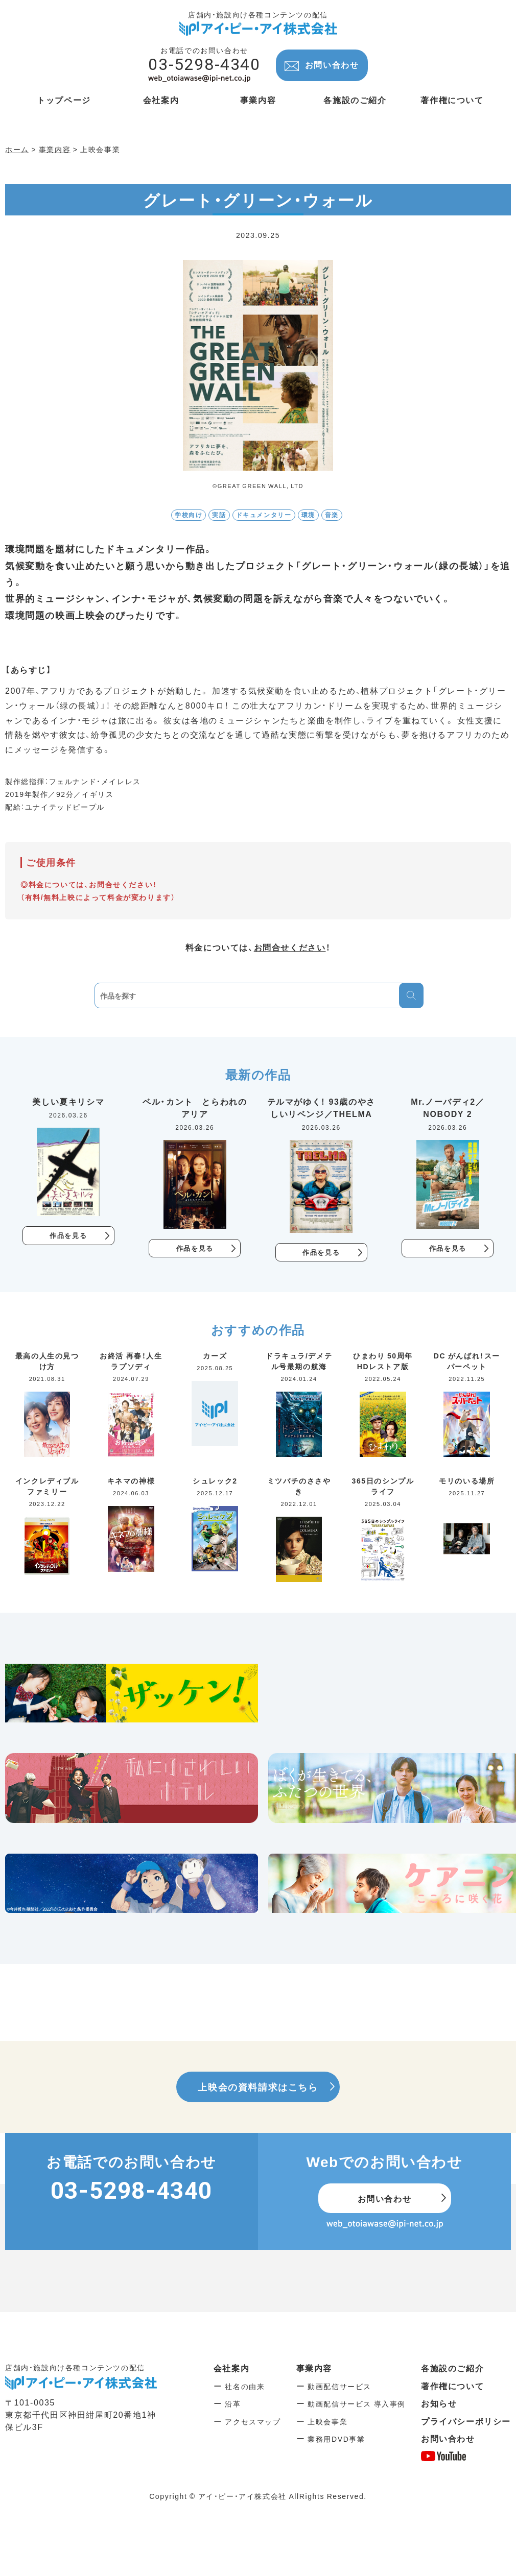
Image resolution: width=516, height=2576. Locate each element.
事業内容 (314, 2369)
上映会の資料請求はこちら (258, 2087)
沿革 (233, 2404)
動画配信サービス (339, 2386)
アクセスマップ (252, 2422)
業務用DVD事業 (336, 2440)
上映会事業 (327, 2422)
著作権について (452, 2386)
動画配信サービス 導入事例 (357, 2404)
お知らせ (439, 2404)
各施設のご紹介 (452, 2369)
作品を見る (68, 1236)
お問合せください (290, 947)
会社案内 (231, 2369)
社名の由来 (245, 2386)
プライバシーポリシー (466, 2421)
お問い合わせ (332, 64)
